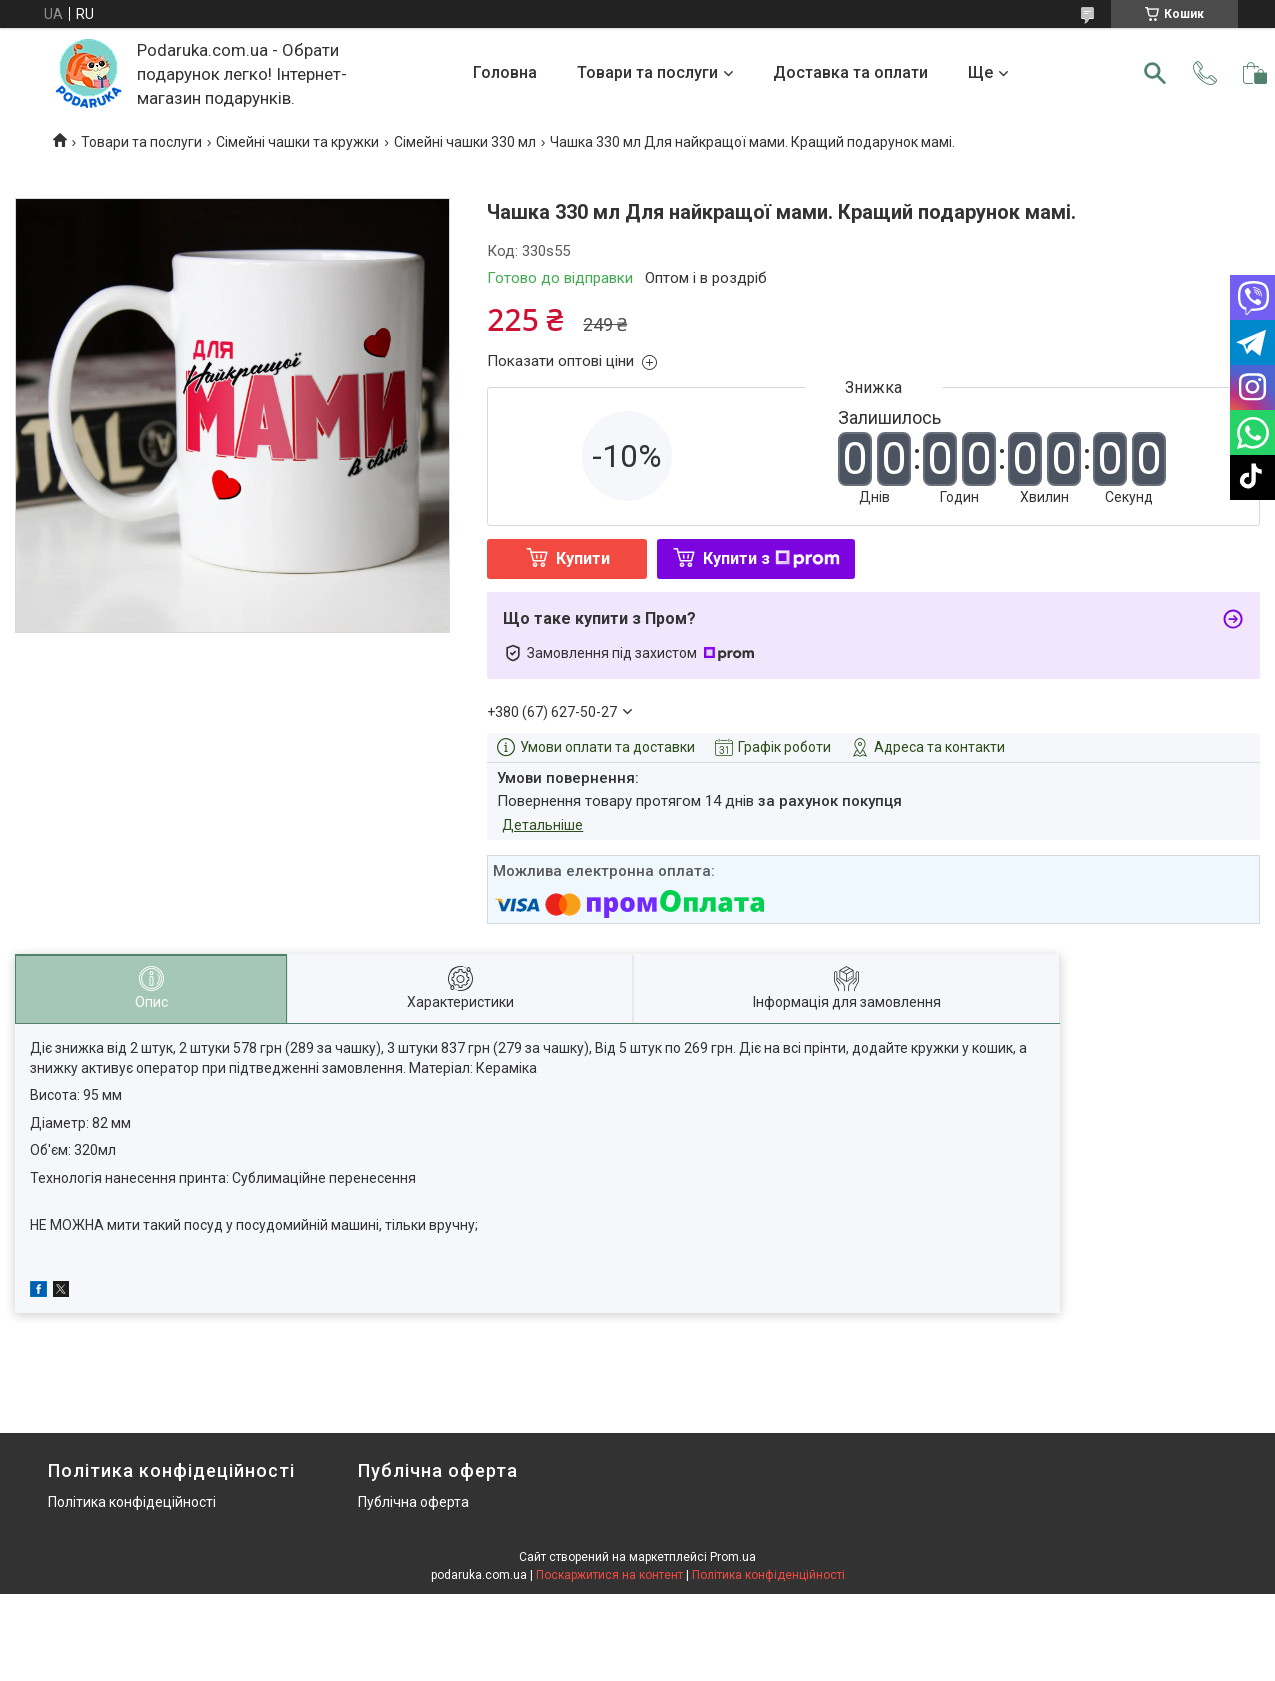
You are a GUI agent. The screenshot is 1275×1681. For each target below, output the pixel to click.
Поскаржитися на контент (609, 1575)
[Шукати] (1155, 73)
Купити (583, 558)
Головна (505, 72)
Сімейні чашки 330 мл (465, 142)
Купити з (771, 558)
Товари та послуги (647, 72)
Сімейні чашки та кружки (297, 142)
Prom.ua (733, 1557)
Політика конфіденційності (768, 1575)
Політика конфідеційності (132, 1502)
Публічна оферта (413, 1502)
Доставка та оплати (850, 72)
